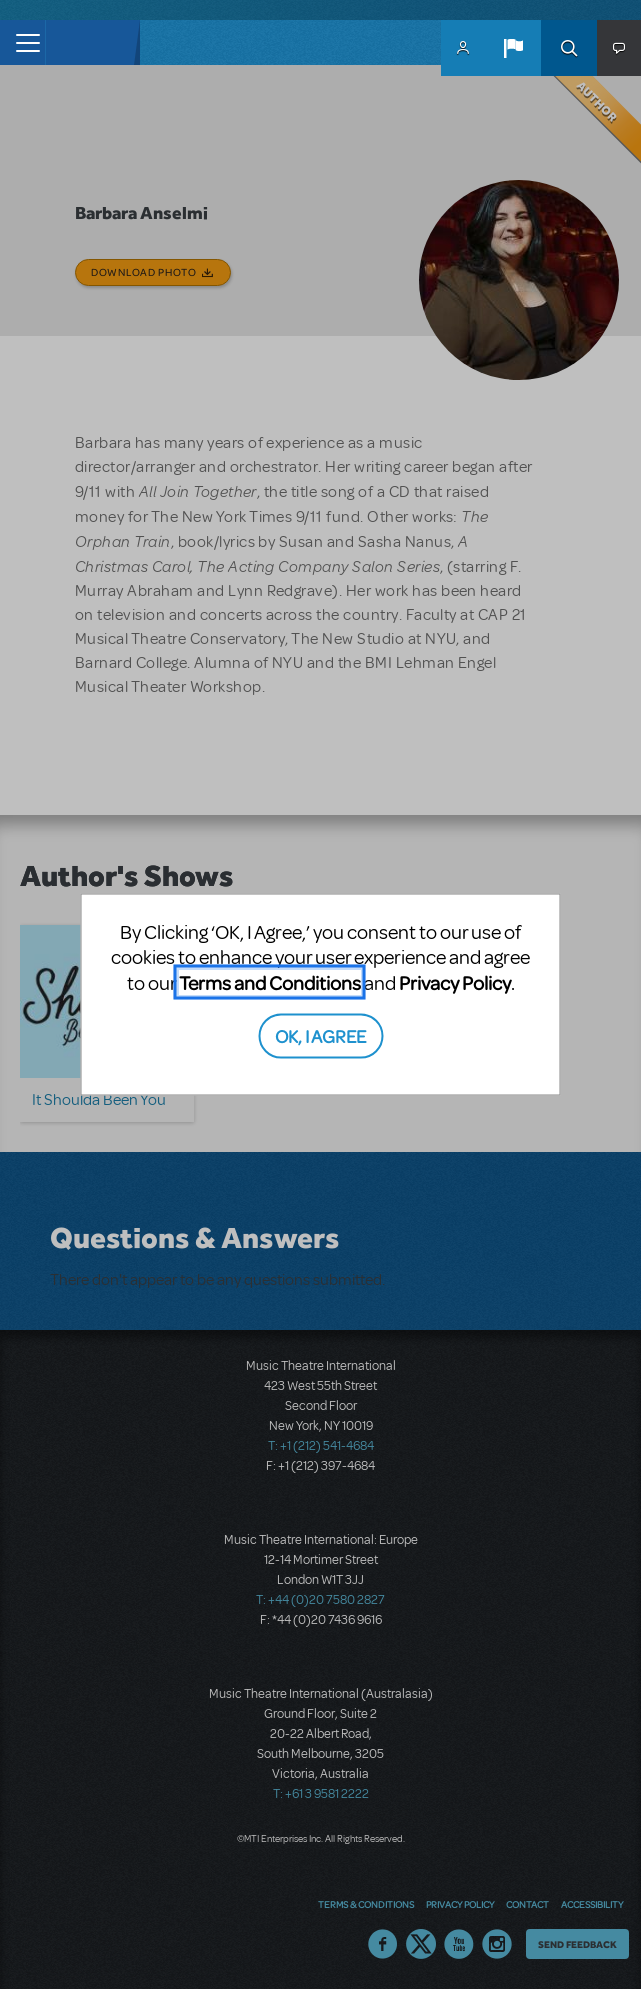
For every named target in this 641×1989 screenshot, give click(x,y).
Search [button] (569, 48)
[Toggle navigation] (22, 42)
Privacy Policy (455, 981)
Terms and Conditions (270, 981)
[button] (513, 48)
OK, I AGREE (320, 1035)
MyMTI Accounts (463, 48)
